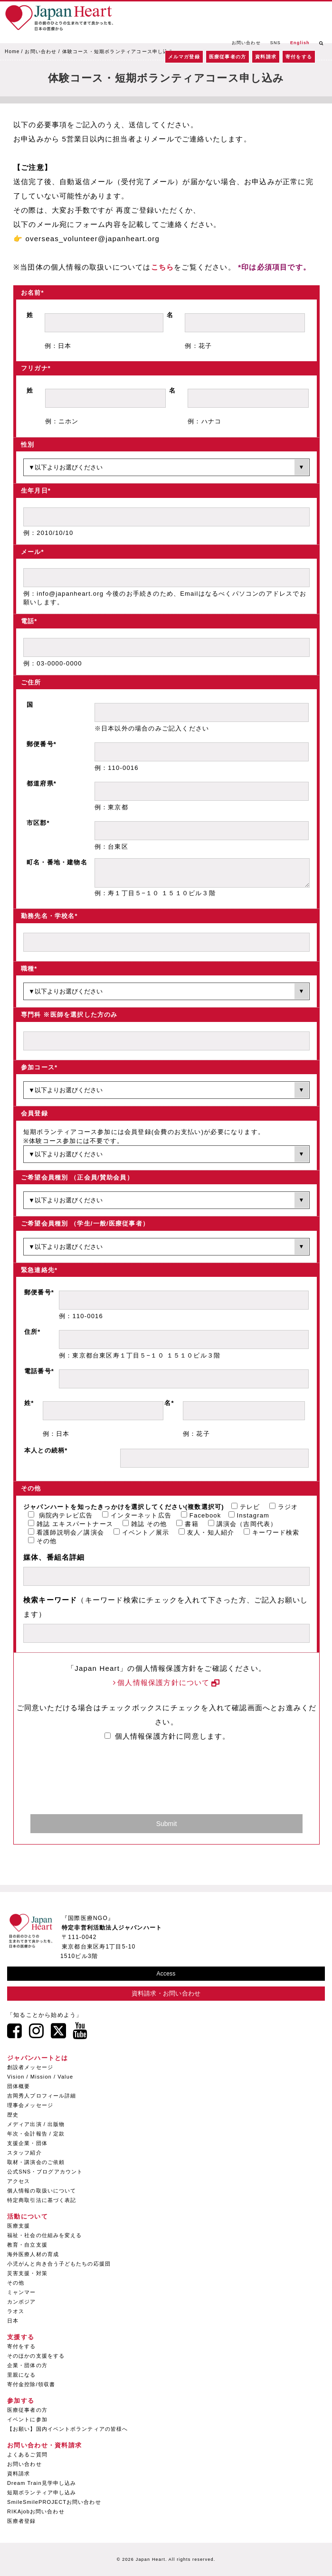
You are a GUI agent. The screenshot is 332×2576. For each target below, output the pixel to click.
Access (165, 1973)
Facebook (201, 1515)
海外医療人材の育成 (33, 2254)
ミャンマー (21, 2292)
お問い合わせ (246, 42)
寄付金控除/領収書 (31, 2384)
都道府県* (42, 783)
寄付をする (298, 56)
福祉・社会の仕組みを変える (44, 2235)
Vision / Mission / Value (40, 2077)
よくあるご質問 (27, 2454)
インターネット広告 (136, 1515)
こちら (162, 267)
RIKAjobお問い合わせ (36, 2511)
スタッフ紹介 (24, 2152)
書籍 (187, 1523)
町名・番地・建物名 (57, 862)
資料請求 (265, 56)
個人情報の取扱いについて (41, 2190)
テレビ (245, 1506)
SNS (275, 42)
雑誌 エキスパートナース (70, 1523)
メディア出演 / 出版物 (36, 2124)
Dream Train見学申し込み (41, 2483)
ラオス (15, 2311)
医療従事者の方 (227, 56)
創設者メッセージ (30, 2067)
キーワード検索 (271, 1532)
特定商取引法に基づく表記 (41, 2200)
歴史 (13, 2114)
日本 (13, 2320)
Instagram (249, 1515)
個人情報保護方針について (163, 1682)
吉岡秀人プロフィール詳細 (41, 2095)
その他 (42, 1541)
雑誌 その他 (145, 1523)
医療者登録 (21, 2521)
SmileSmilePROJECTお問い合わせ (54, 2502)
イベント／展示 (141, 1532)
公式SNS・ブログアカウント (45, 2171)
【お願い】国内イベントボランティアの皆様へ (67, 2429)
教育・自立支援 (27, 2245)
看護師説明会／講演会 (66, 1532)
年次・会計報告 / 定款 (36, 2133)
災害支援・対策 (27, 2273)
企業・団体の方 (27, 2365)
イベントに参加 (27, 2419)
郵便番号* (42, 744)
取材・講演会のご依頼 (36, 2162)
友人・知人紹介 (206, 1532)
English (300, 42)
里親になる (21, 2375)
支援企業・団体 (27, 2143)
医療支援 (18, 2226)
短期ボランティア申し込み (41, 2492)
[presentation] (160, 1782)
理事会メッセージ (30, 2105)
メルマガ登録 (184, 56)
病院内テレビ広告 (60, 1515)
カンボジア (21, 2301)
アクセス (18, 2181)
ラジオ (283, 1506)
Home (12, 51)
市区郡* (38, 822)
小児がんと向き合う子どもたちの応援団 (59, 2264)
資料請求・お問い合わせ (166, 1993)
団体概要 (18, 2086)
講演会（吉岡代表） (242, 1523)
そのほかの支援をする (36, 2356)
